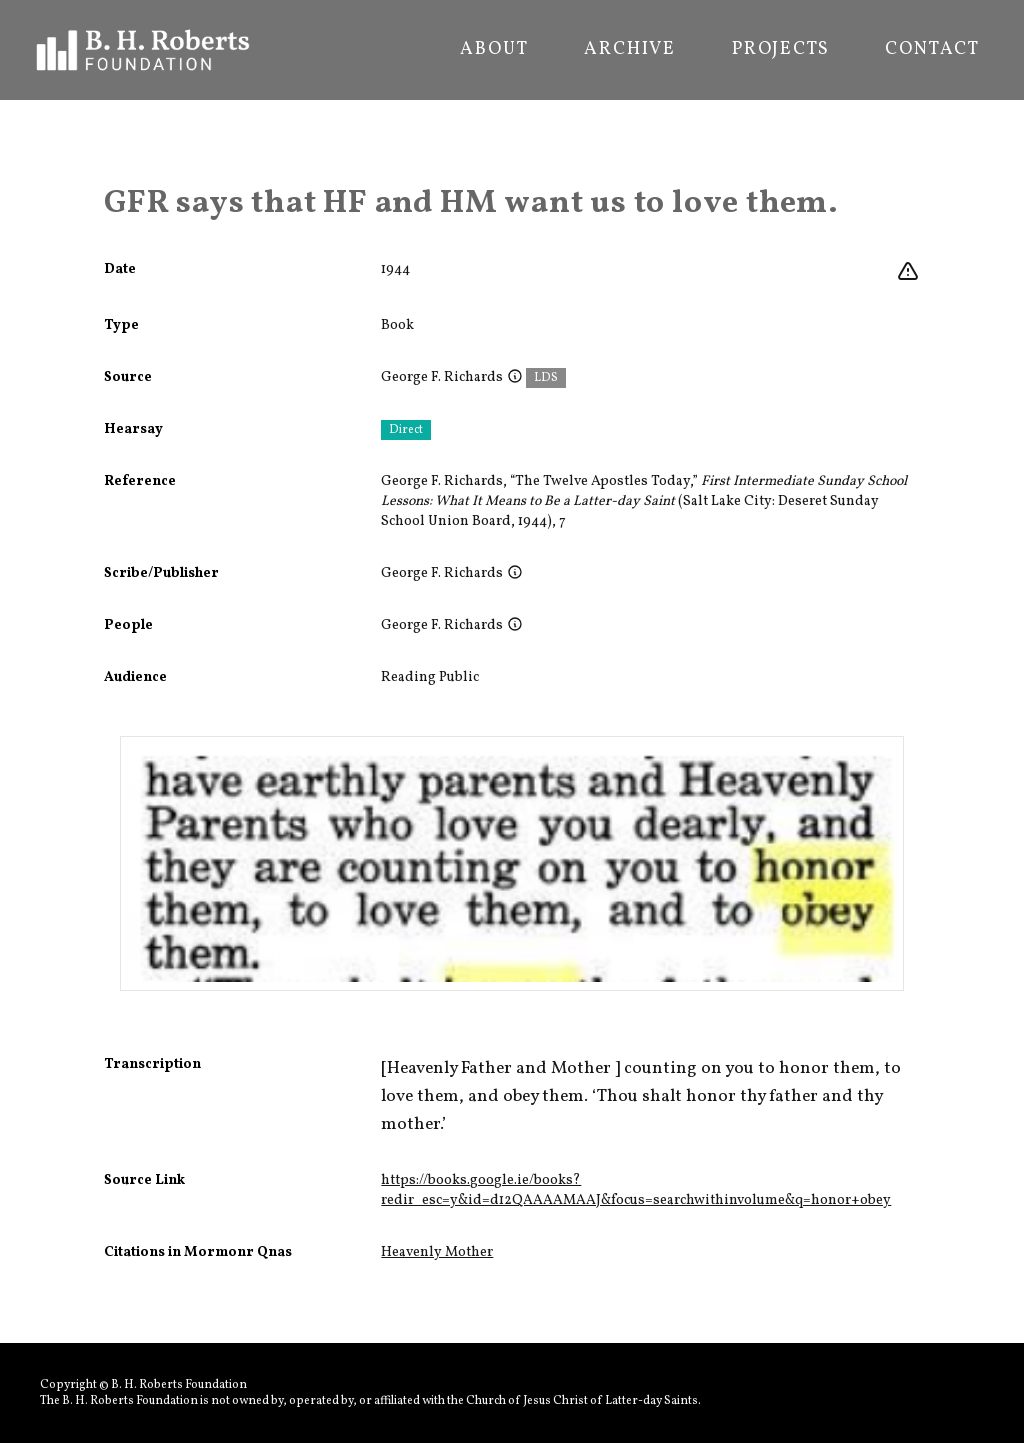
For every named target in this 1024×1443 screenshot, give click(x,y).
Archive (630, 50)
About (494, 50)
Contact (932, 50)
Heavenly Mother (437, 1252)
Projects (780, 50)
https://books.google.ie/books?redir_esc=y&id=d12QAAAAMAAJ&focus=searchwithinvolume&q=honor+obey (636, 1190)
